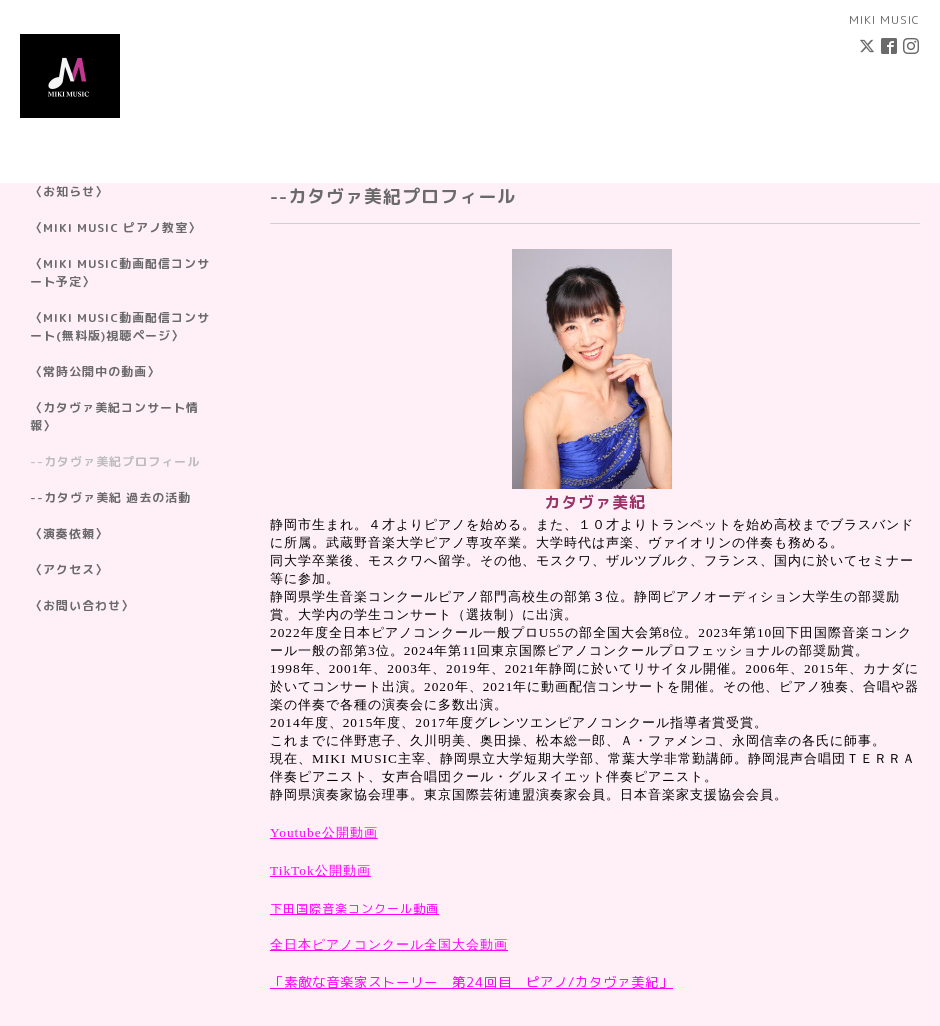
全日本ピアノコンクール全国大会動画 (389, 944)
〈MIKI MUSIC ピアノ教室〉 (115, 227)
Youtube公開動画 (324, 832)
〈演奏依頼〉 (69, 533)
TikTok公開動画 (320, 870)
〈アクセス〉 (69, 569)
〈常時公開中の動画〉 (95, 371)
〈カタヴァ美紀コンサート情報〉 (114, 416)
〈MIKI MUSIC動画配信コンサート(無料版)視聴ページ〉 (120, 326)
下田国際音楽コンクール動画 (354, 908)
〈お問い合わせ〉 (82, 605)
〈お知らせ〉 (69, 191)
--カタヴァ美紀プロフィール (115, 461)
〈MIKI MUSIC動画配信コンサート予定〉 (120, 272)
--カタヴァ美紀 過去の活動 (110, 497)
